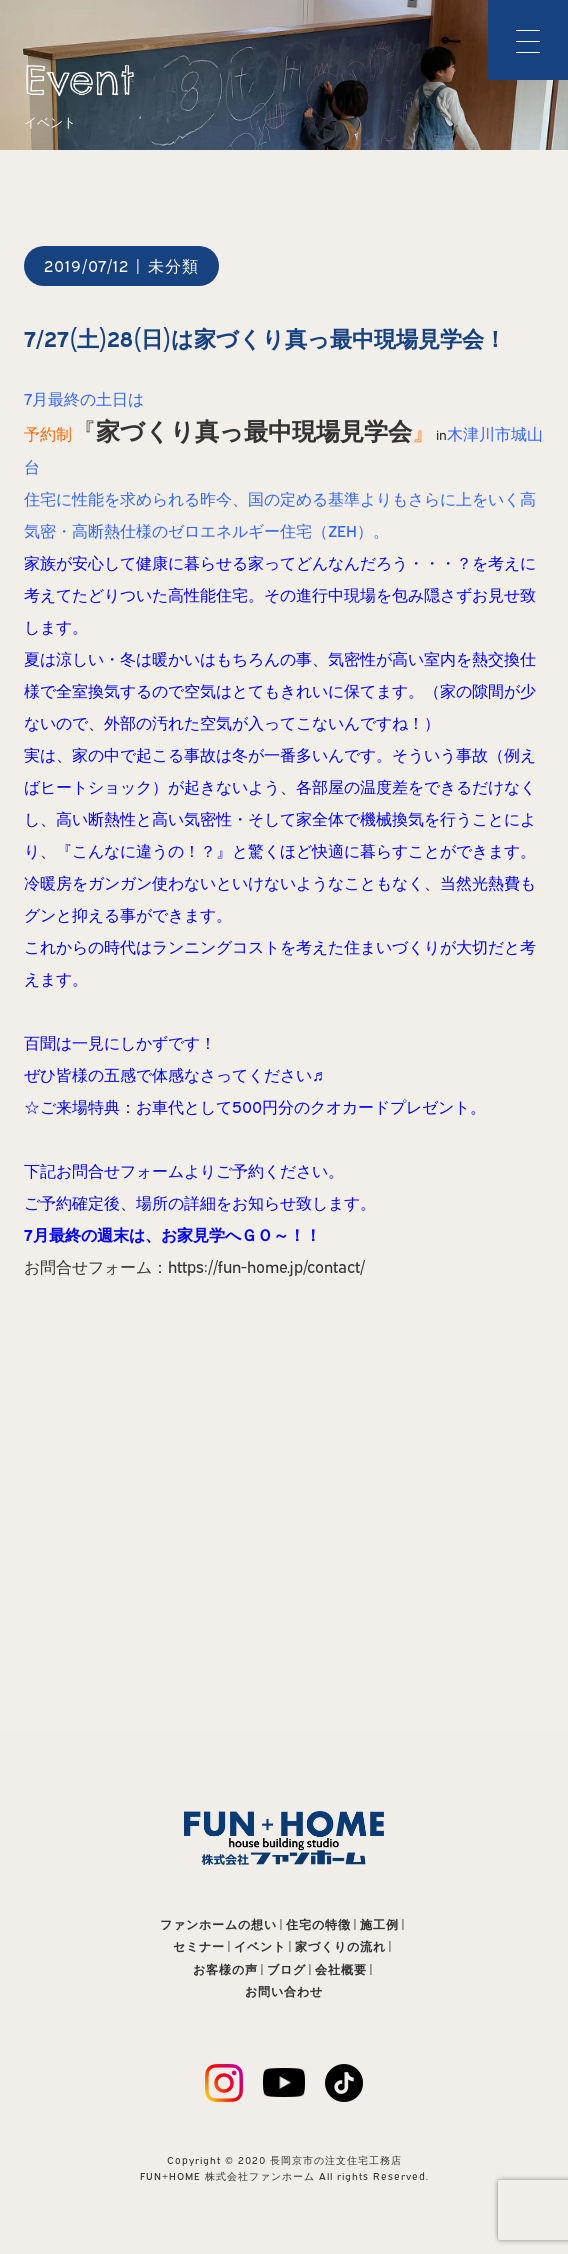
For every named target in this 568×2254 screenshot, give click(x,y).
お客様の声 (225, 1969)
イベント (260, 1946)
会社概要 (341, 1969)
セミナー (199, 1946)
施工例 (379, 1924)
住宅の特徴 (318, 1924)
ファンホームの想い (218, 1924)
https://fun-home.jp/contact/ (266, 1267)
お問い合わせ (284, 1991)
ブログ (286, 1969)
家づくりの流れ (340, 1946)
